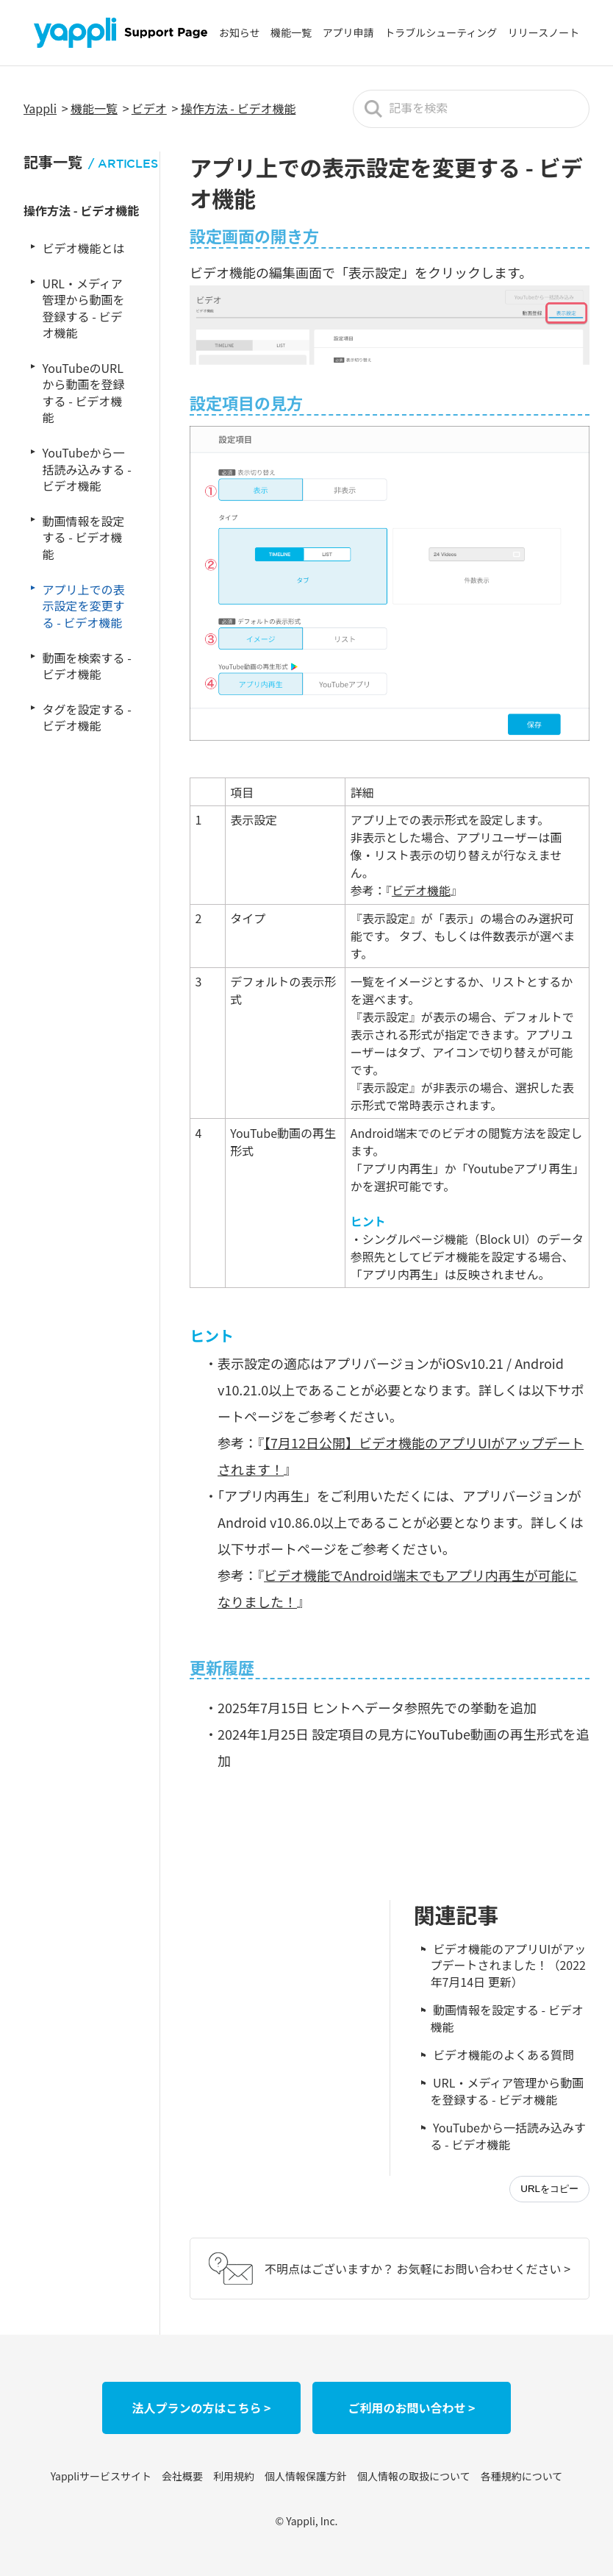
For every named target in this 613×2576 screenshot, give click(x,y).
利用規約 (233, 2476)
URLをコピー (549, 2188)
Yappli (40, 108)
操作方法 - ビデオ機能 (238, 108)
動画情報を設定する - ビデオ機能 (506, 2018)
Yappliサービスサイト (101, 2476)
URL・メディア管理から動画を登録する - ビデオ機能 (507, 2090)
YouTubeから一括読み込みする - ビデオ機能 (508, 2135)
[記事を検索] (471, 109)
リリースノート (543, 32)
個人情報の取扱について (413, 2476)
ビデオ (149, 108)
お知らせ (239, 32)
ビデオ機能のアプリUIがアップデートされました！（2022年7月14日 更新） (508, 1965)
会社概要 (182, 2476)
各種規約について (522, 2476)
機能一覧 (291, 32)
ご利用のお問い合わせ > (411, 2407)
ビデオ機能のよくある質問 (503, 2054)
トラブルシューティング (440, 32)
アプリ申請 (348, 32)
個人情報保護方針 (306, 2476)
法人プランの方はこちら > (201, 2407)
